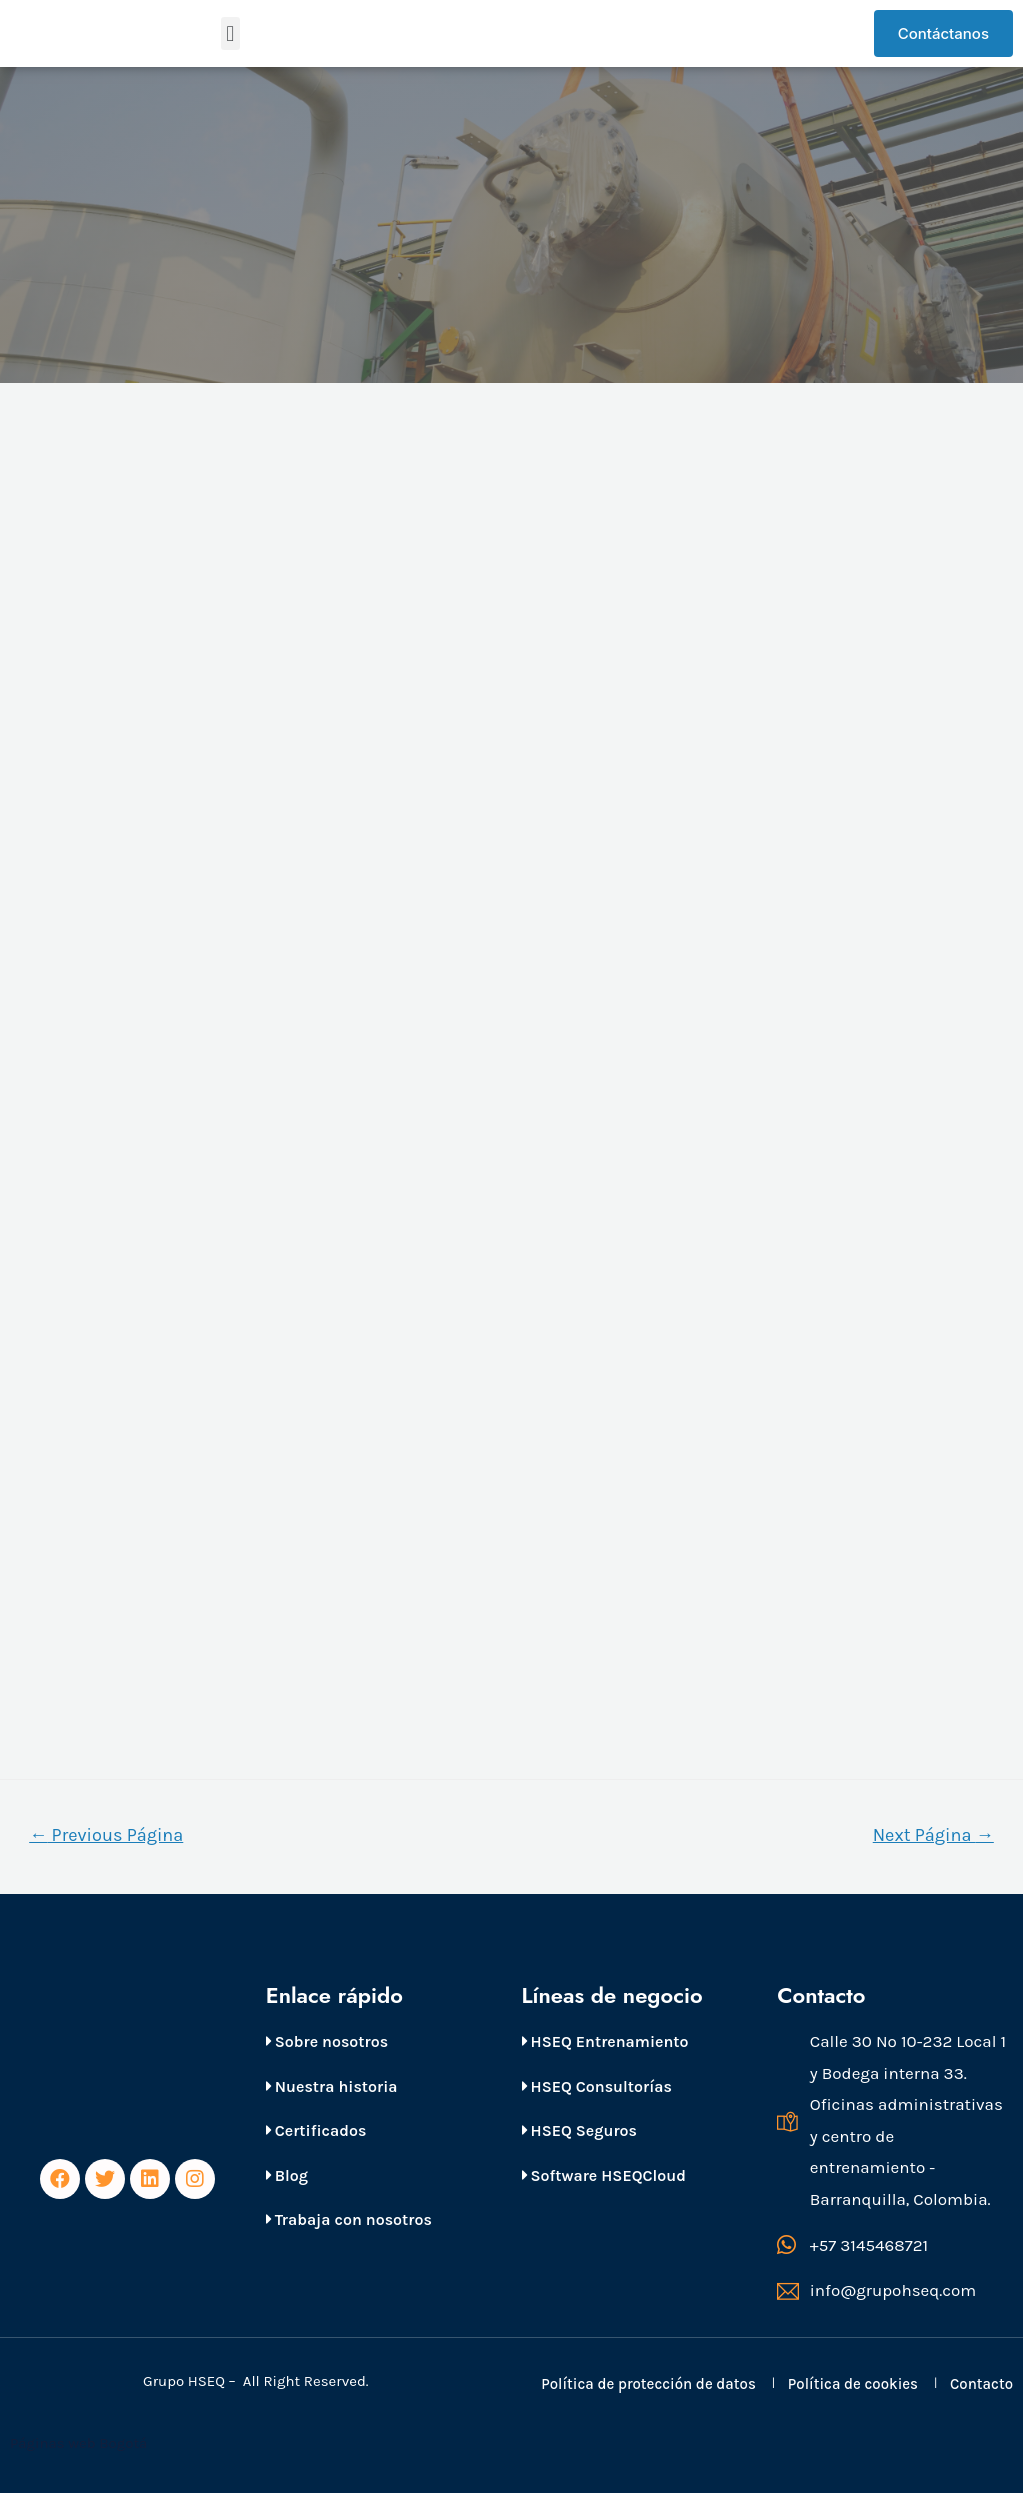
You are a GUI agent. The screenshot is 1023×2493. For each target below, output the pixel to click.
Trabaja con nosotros (349, 2219)
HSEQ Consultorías (597, 2086)
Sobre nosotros (327, 2041)
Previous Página (106, 1835)
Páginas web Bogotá (80, 2443)
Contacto (981, 2384)
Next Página (933, 1835)
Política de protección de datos (648, 2384)
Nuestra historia (332, 2086)
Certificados (316, 2130)
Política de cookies (853, 2384)
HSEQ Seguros (579, 2130)
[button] (230, 33)
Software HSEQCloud (604, 2175)
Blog (287, 2175)
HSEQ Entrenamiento (605, 2041)
